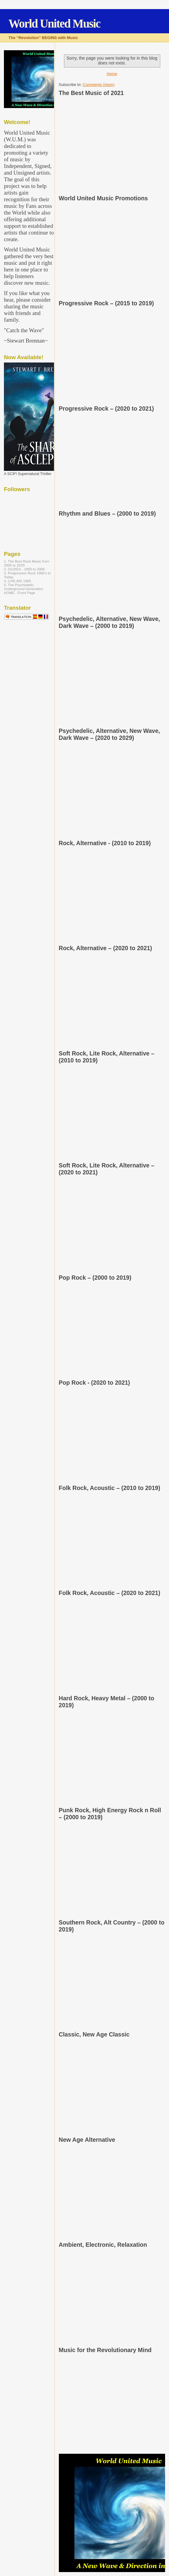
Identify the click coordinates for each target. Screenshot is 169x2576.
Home (112, 73)
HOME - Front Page (19, 593)
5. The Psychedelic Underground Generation (23, 587)
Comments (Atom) (98, 84)
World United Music (54, 23)
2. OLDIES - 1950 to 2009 (24, 569)
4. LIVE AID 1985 (17, 581)
